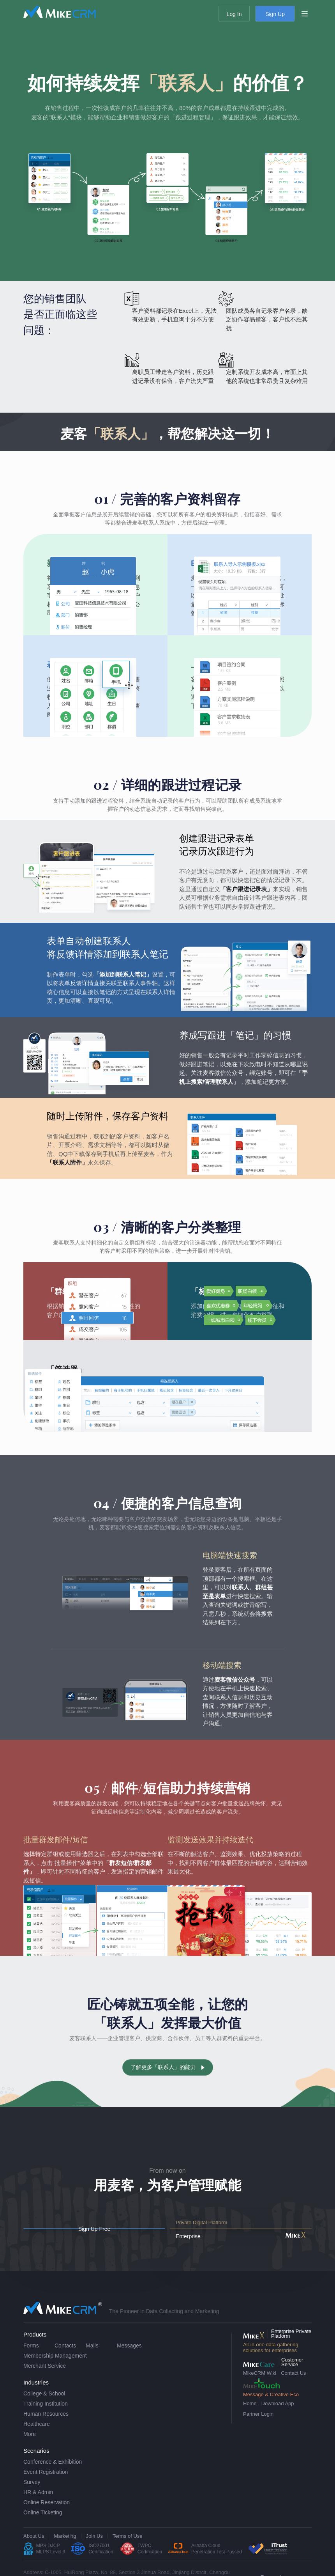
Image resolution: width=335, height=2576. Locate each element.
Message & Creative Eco (271, 2408)
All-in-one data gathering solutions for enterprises (270, 2361)
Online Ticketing (42, 2526)
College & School (44, 2407)
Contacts (65, 2359)
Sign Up (275, 14)
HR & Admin (38, 2506)
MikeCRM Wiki (259, 2387)
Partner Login (258, 2428)
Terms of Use (128, 2550)
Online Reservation (46, 2516)
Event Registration (45, 2486)
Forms (31, 2359)
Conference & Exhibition (52, 2476)
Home (250, 2417)
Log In (234, 14)
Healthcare (36, 2438)
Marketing (65, 2550)
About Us (33, 2550)
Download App (277, 2417)
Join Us (94, 2550)
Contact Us (293, 2387)
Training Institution (45, 2418)
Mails (92, 2359)
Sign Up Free (128, 2235)
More (29, 2448)
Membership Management (55, 2370)
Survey (32, 2496)
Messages (129, 2359)
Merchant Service (44, 2380)
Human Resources (46, 2428)
